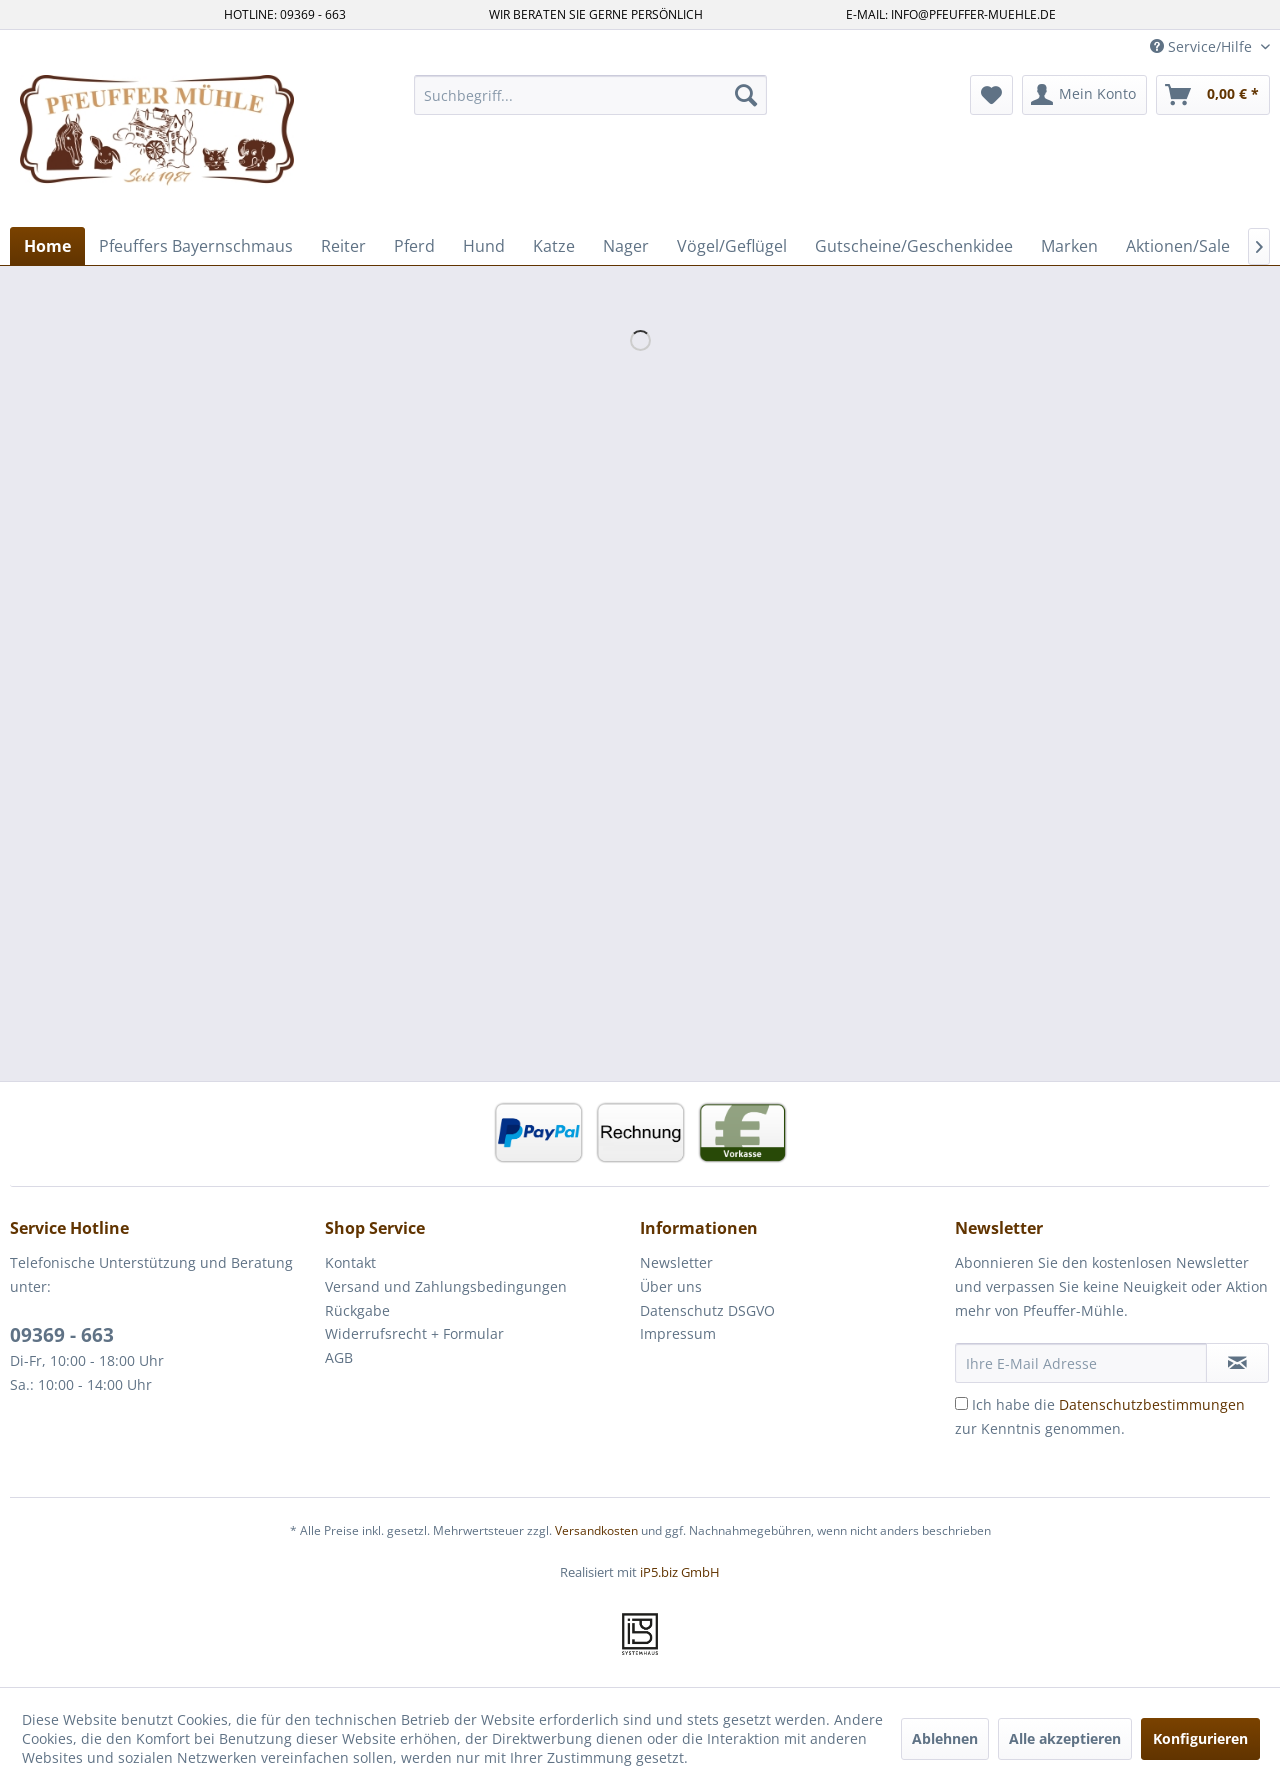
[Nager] (626, 246)
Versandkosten (596, 1530)
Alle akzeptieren (1065, 1738)
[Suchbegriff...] (590, 95)
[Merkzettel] (991, 95)
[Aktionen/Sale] (1178, 246)
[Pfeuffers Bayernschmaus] (196, 246)
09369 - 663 (62, 1335)
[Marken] (1069, 246)
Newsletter (676, 1262)
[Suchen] (746, 95)
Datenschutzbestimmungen (1152, 1404)
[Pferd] (414, 246)
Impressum (678, 1333)
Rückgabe (357, 1310)
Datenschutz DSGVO (707, 1310)
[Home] (47, 246)
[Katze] (554, 246)
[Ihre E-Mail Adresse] (1081, 1363)
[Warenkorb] (1213, 95)
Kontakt (350, 1262)
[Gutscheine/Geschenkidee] (914, 246)
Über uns (671, 1286)
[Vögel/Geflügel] (732, 246)
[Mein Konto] (1084, 95)
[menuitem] (590, 95)
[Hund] (484, 246)
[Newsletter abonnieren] (1237, 1363)
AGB (339, 1357)
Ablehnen (945, 1738)
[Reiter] (343, 246)
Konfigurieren (1200, 1738)
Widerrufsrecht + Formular (414, 1333)
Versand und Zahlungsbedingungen (446, 1286)
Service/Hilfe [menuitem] (1203, 46)
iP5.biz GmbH (680, 1572)
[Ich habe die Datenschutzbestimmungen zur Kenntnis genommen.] (961, 1403)
